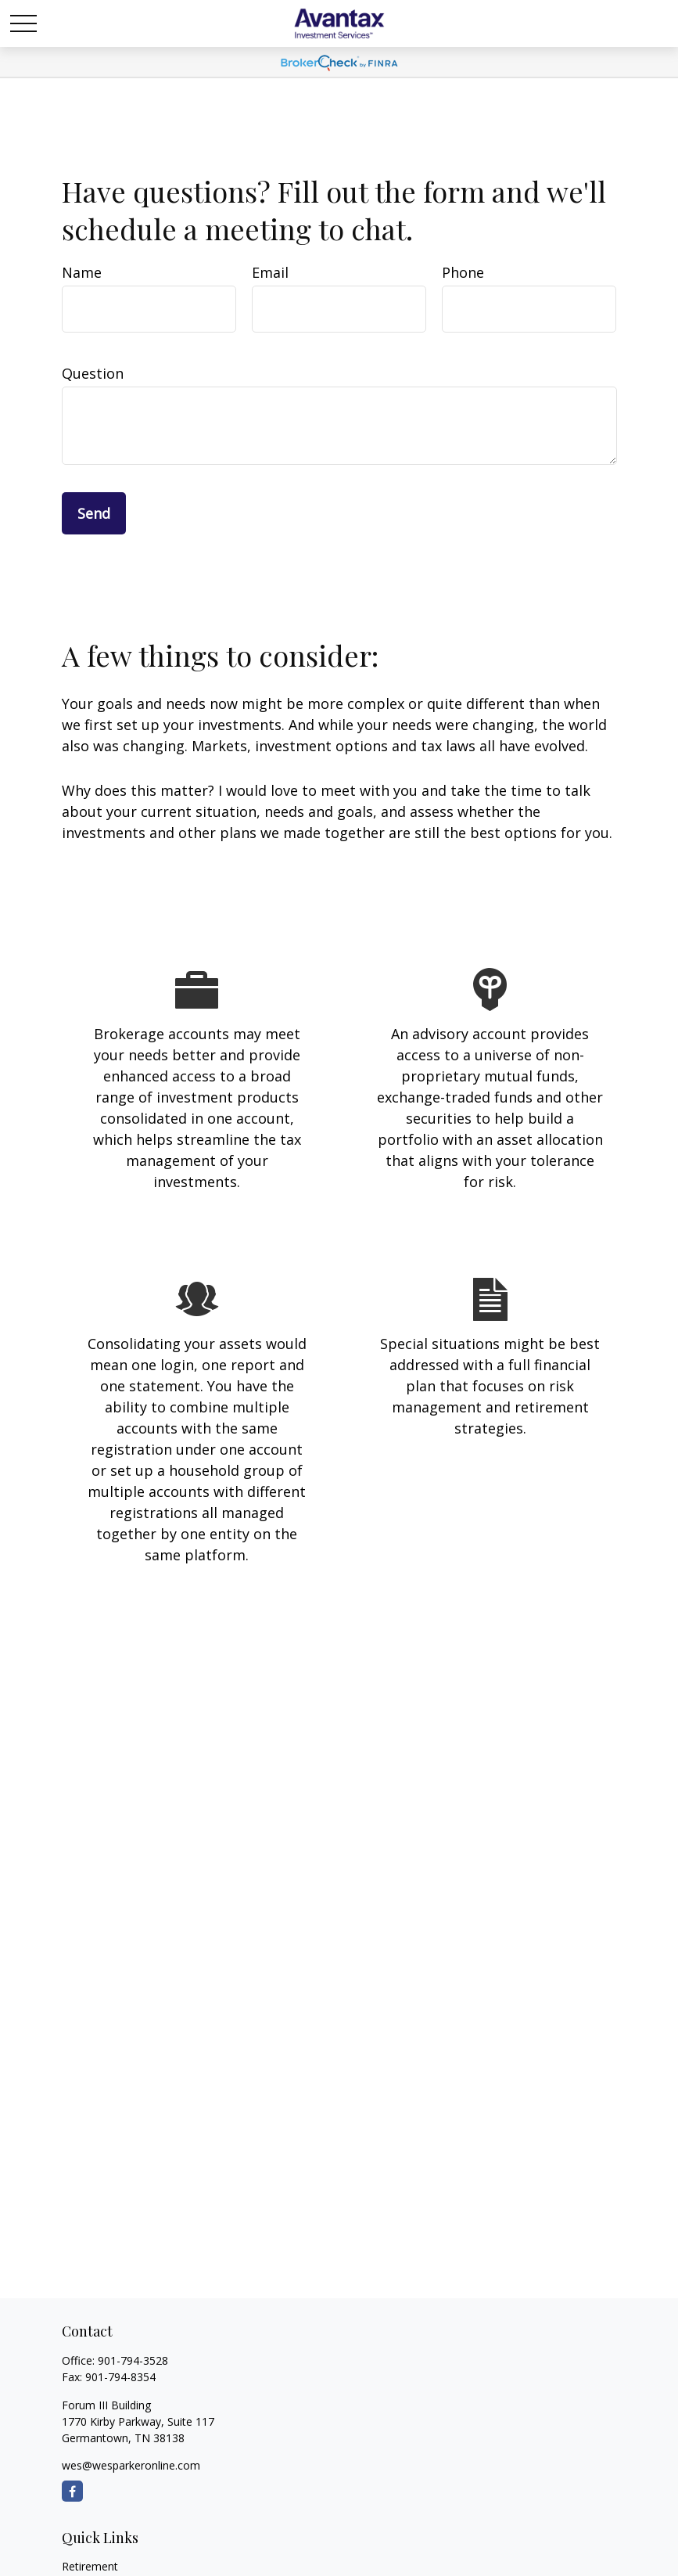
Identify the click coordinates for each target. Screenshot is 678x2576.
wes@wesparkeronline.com (131, 2465)
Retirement (90, 2566)
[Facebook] (72, 2491)
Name (82, 272)
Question (93, 373)
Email (270, 272)
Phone (463, 272)
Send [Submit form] (93, 513)
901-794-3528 (133, 2360)
